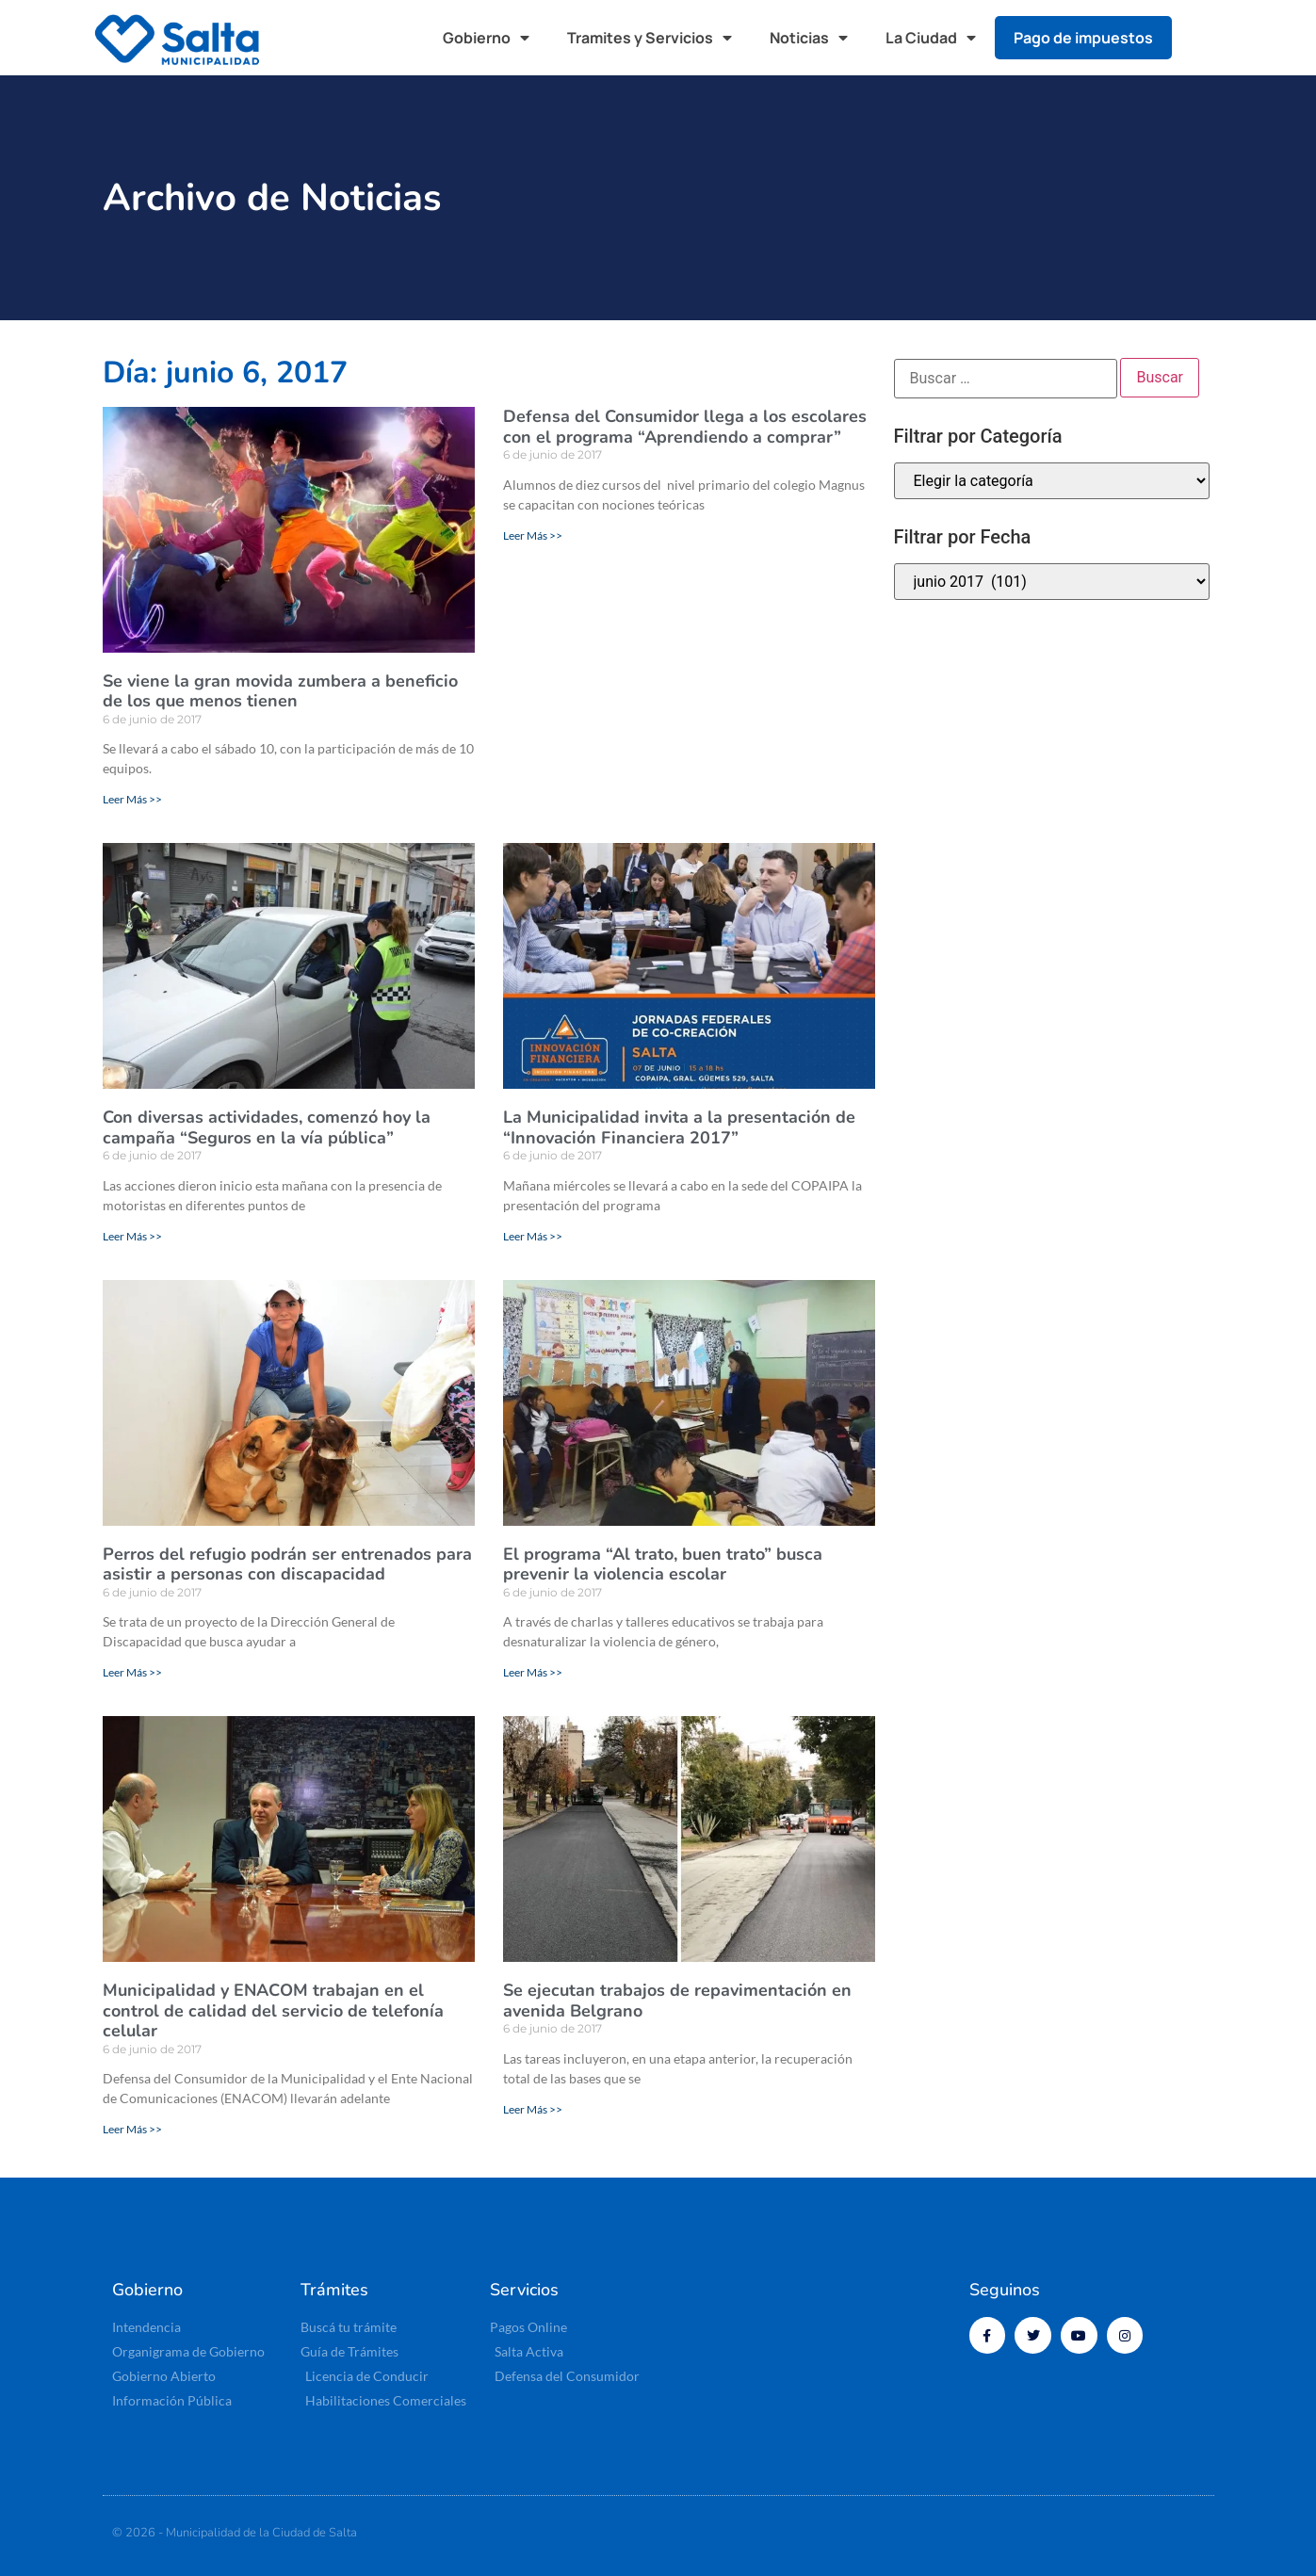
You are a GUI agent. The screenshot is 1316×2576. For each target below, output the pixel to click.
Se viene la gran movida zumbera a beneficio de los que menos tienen (280, 691)
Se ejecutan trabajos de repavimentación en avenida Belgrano (677, 2000)
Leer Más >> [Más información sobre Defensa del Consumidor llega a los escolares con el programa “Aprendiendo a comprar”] (532, 535)
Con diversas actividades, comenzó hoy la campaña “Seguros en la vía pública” (267, 1127)
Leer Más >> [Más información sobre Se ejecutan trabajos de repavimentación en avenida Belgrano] (532, 2109)
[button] (1204, 38)
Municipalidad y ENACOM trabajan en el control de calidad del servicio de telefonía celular (273, 2010)
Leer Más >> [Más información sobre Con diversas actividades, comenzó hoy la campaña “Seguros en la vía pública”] (132, 1236)
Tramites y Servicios (649, 38)
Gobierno (486, 38)
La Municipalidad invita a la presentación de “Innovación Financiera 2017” (679, 1127)
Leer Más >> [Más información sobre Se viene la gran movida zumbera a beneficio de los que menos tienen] (132, 799)
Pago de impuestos (1083, 37)
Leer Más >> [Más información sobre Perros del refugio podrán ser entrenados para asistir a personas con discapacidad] (132, 1672)
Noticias (809, 38)
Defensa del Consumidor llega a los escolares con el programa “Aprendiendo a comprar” (685, 426)
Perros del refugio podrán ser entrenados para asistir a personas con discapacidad (287, 1564)
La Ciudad (930, 38)
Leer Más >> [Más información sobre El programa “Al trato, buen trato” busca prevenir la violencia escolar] (532, 1672)
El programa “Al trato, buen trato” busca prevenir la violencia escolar (662, 1564)
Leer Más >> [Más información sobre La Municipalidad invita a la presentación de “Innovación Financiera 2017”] (532, 1236)
